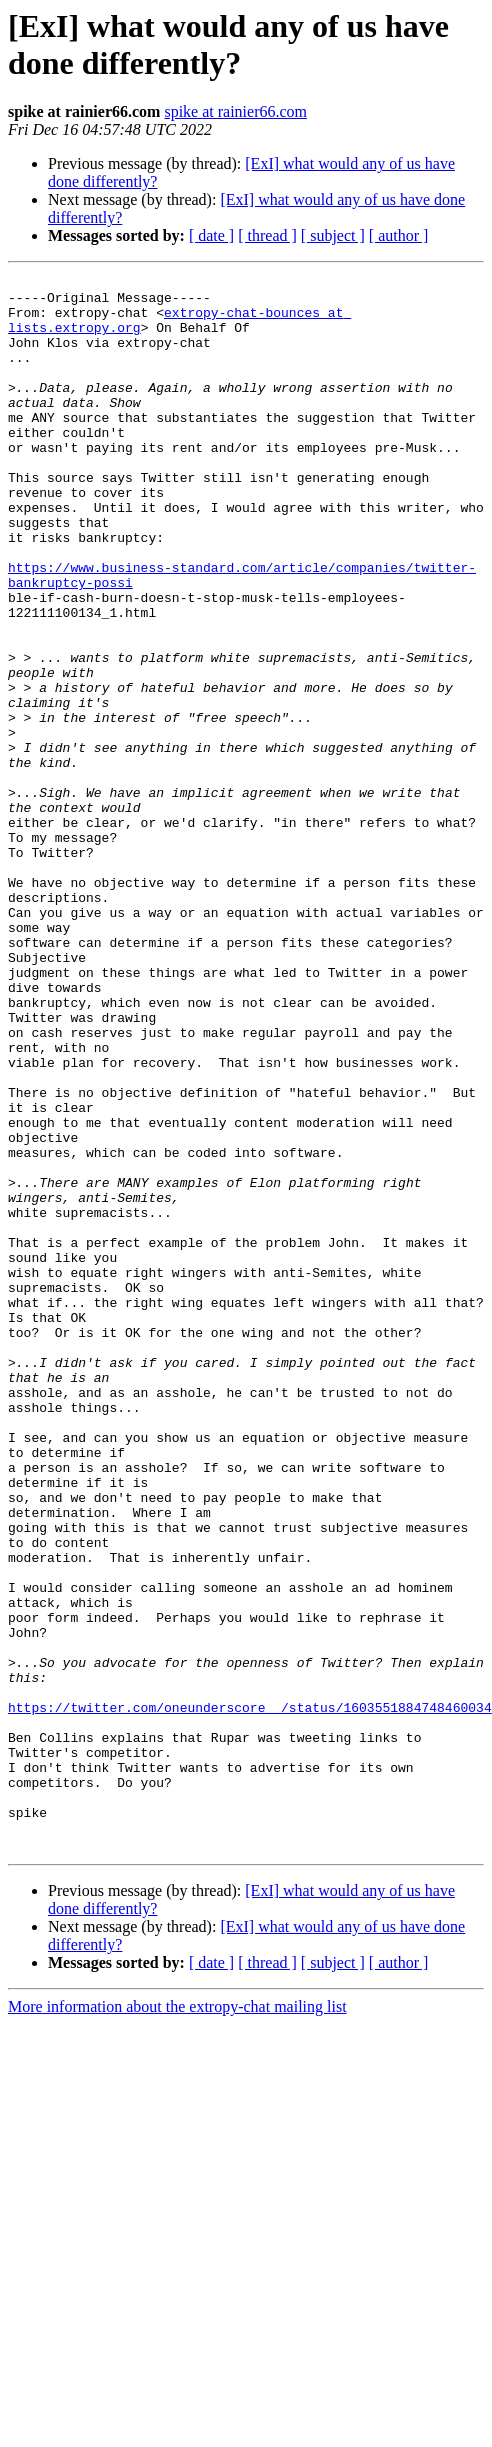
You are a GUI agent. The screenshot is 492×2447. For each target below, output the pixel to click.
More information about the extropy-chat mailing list (177, 2321)
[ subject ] (333, 235)
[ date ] (211, 235)
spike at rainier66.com (235, 111)
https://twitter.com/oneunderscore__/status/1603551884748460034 (250, 1995)
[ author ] (399, 235)
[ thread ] (267, 235)
